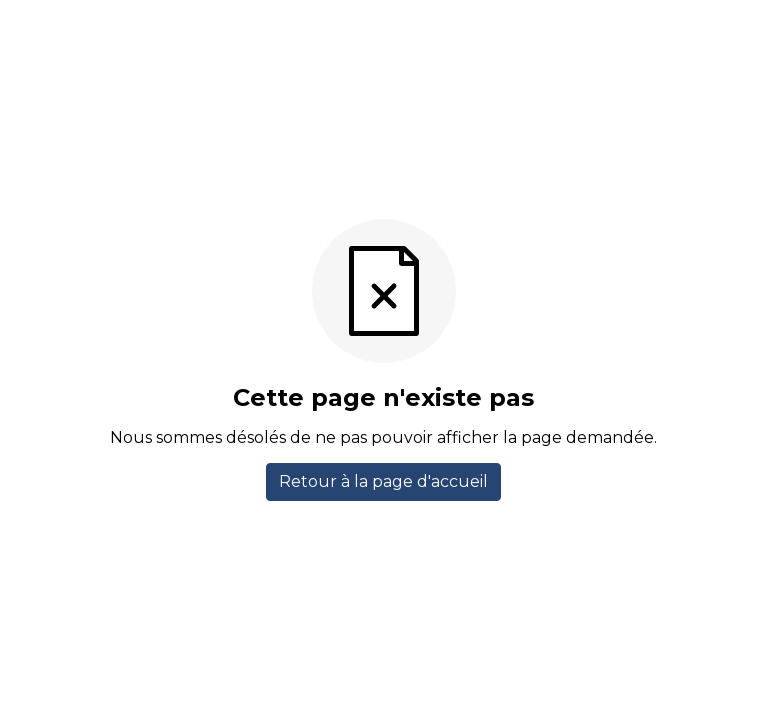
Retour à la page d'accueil (383, 481)
